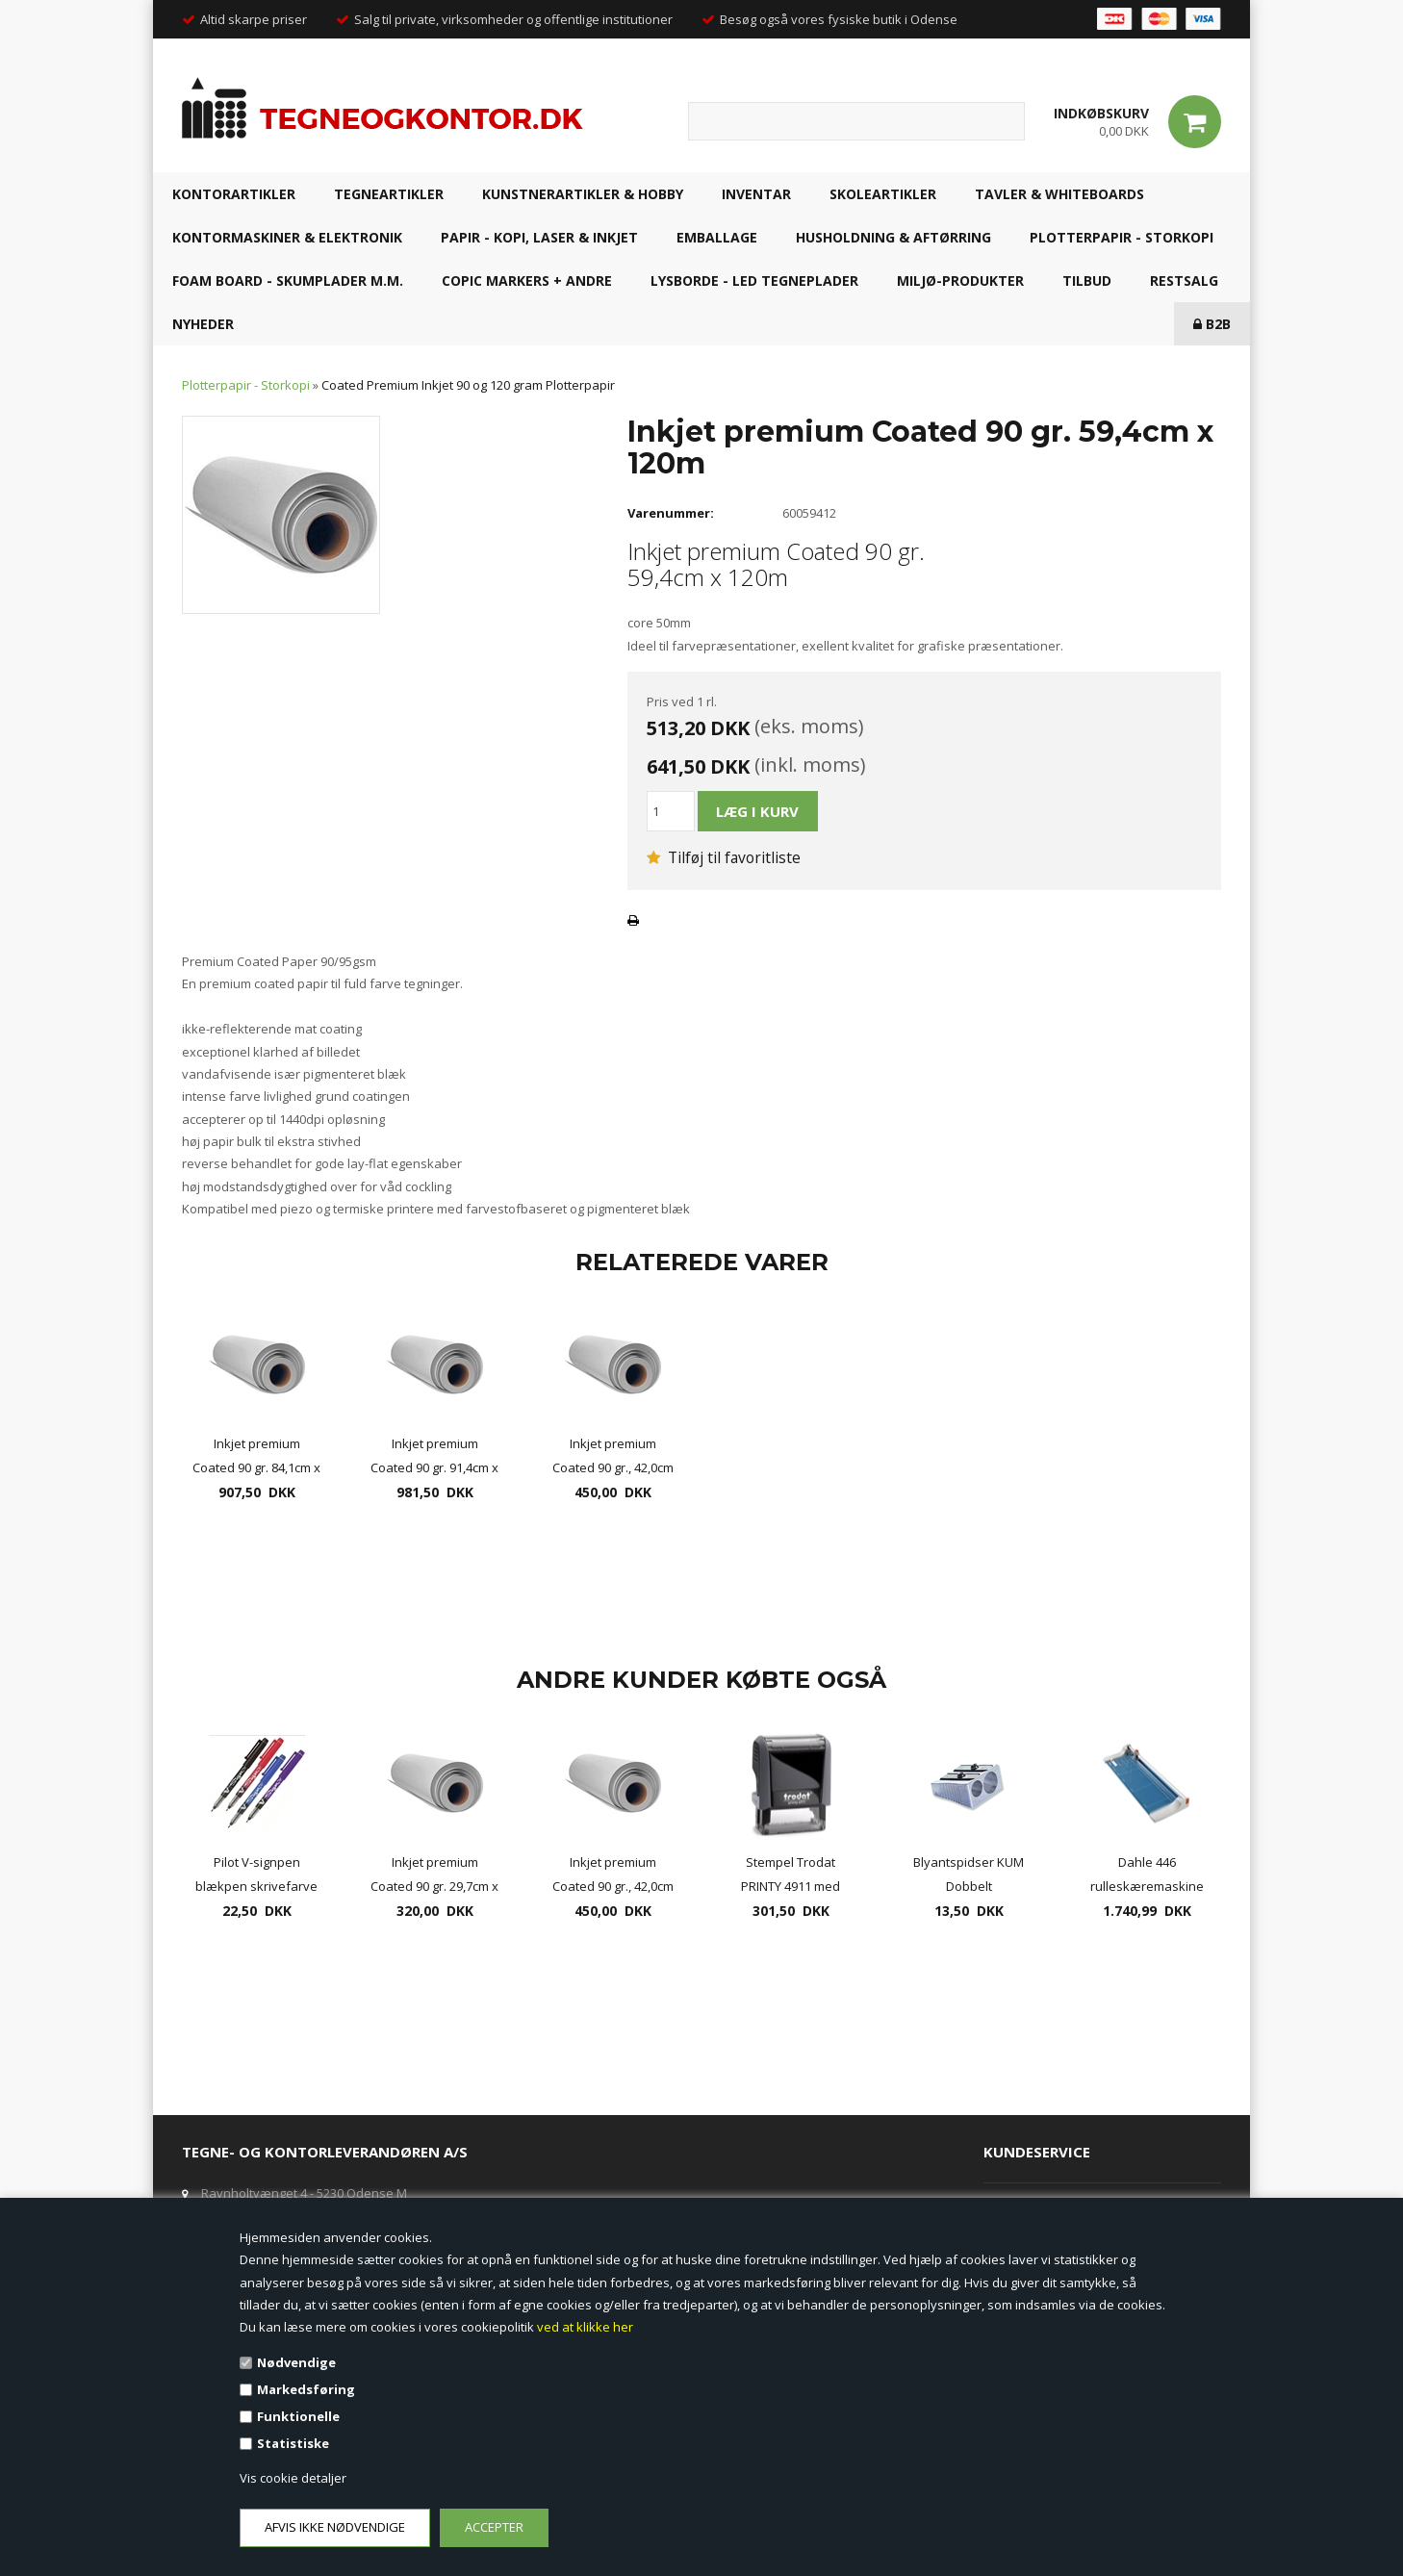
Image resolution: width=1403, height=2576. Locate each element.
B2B (1212, 324)
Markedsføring (306, 2389)
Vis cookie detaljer (293, 2478)
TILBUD (1086, 280)
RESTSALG (1184, 280)
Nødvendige (296, 2362)
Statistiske (293, 2443)
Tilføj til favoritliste (724, 857)
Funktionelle (298, 2416)
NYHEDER (203, 324)
